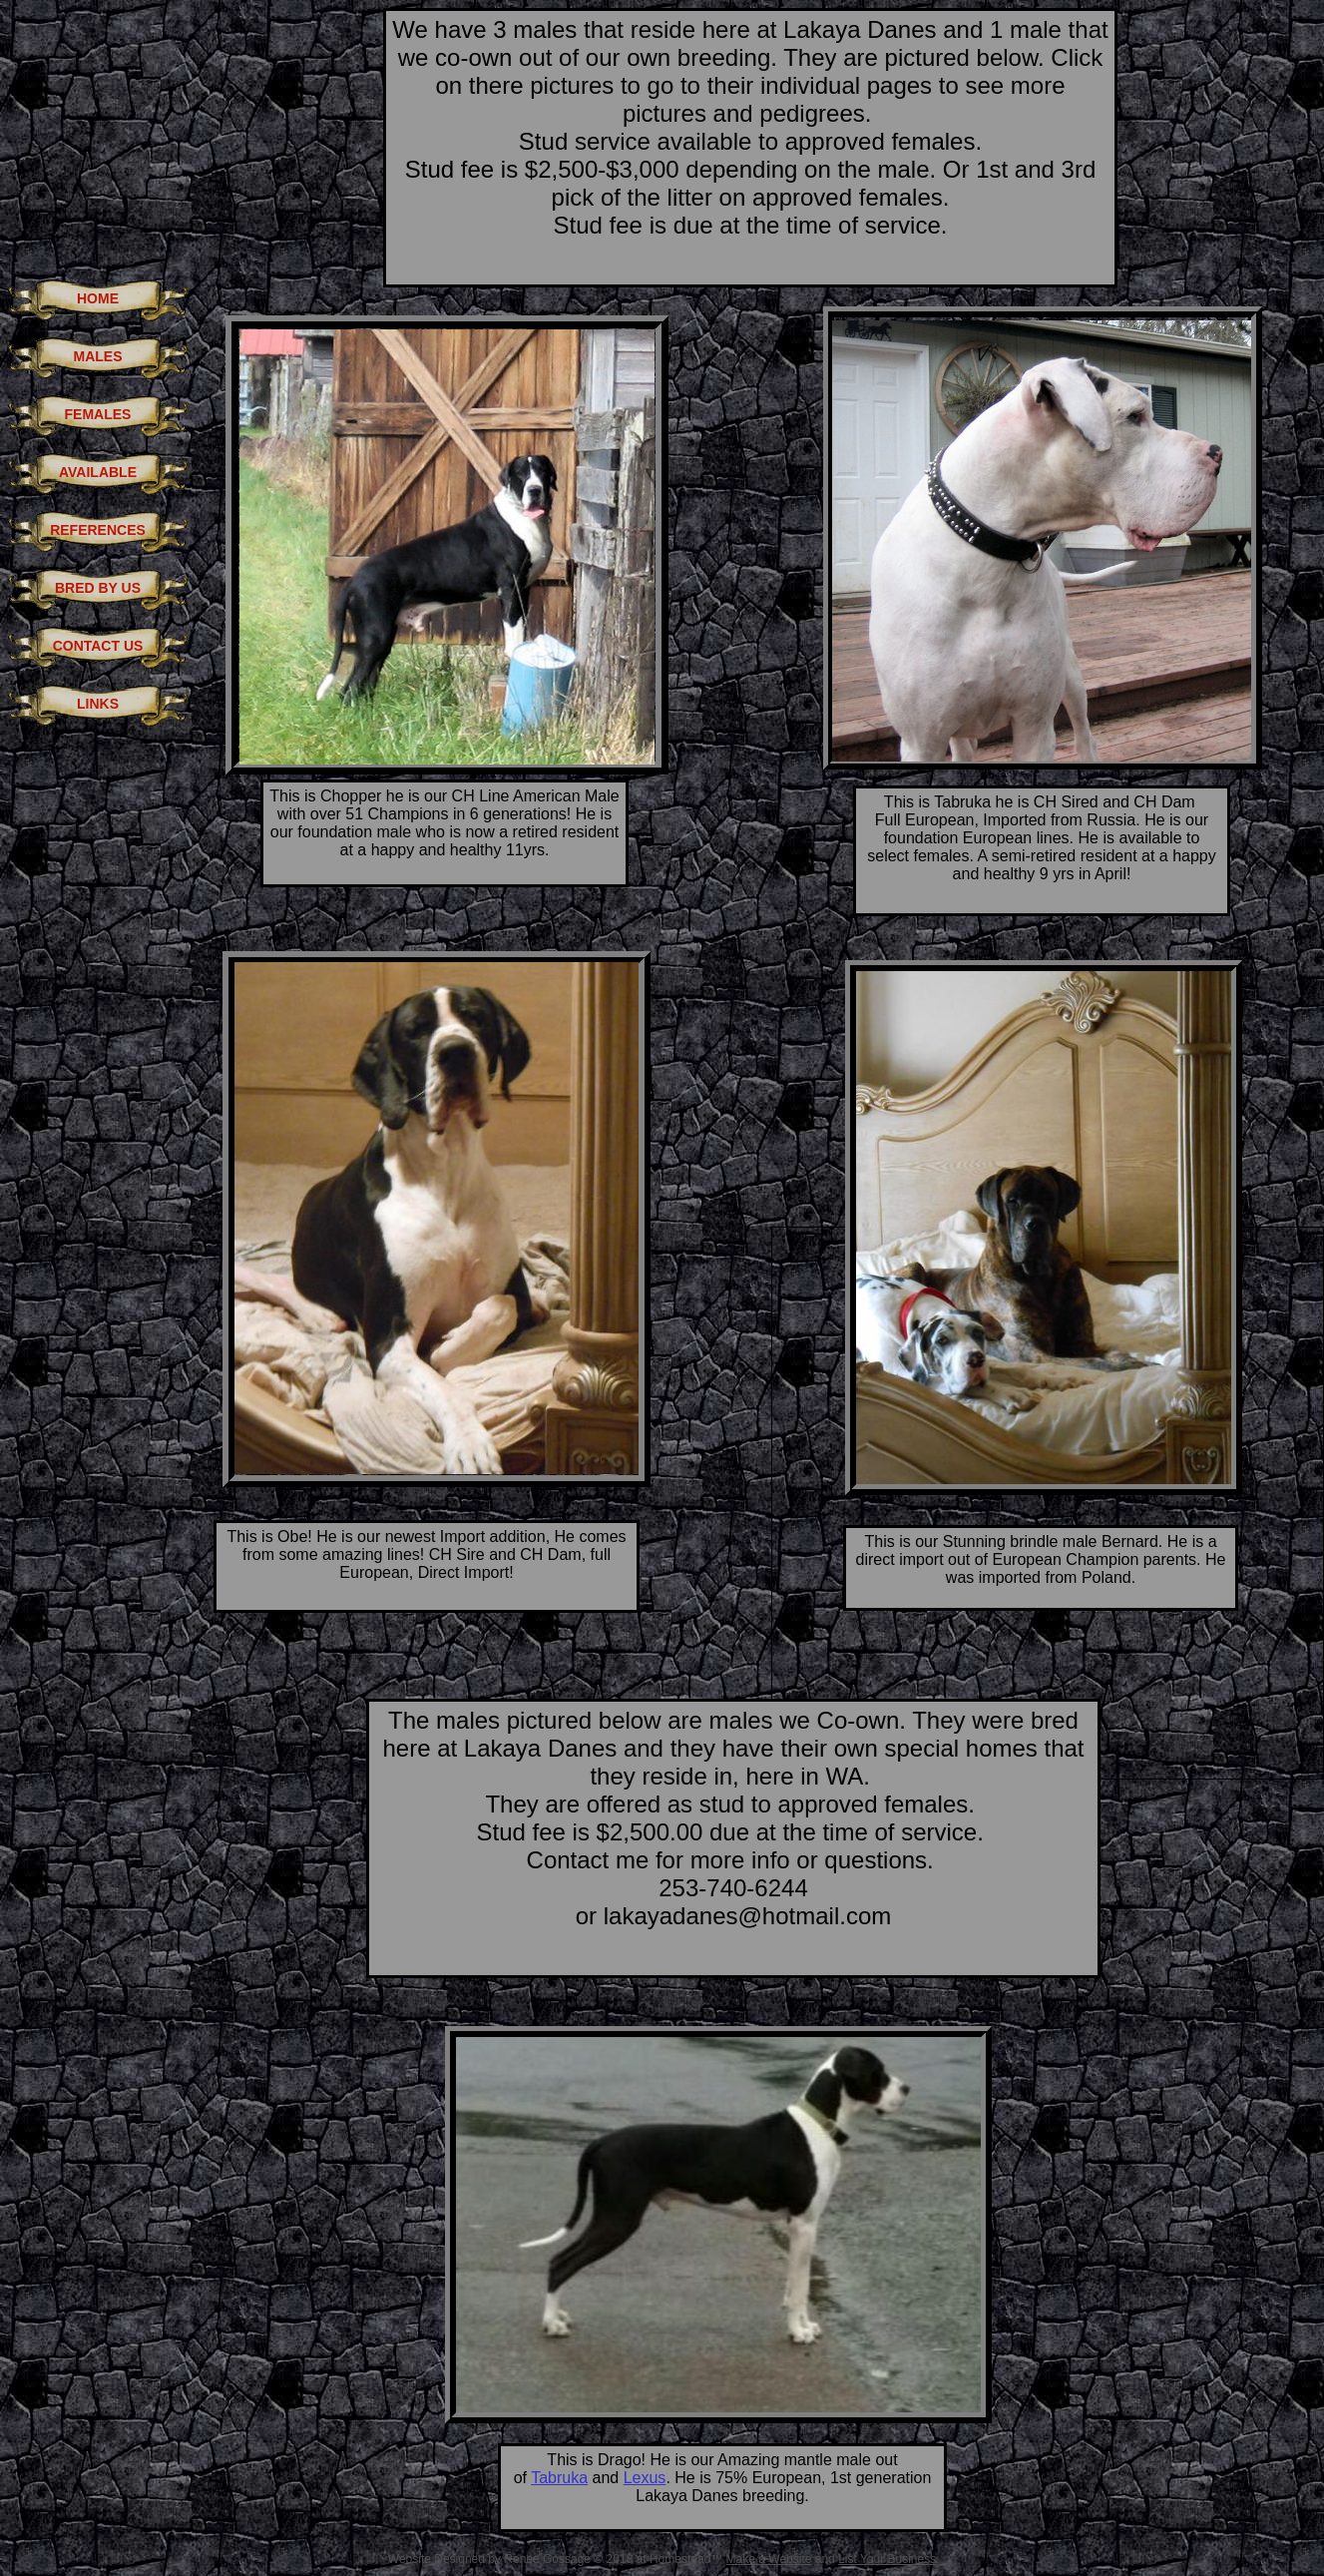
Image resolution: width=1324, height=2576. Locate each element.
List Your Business (887, 2559)
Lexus (645, 2477)
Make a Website (769, 2559)
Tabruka (559, 2477)
